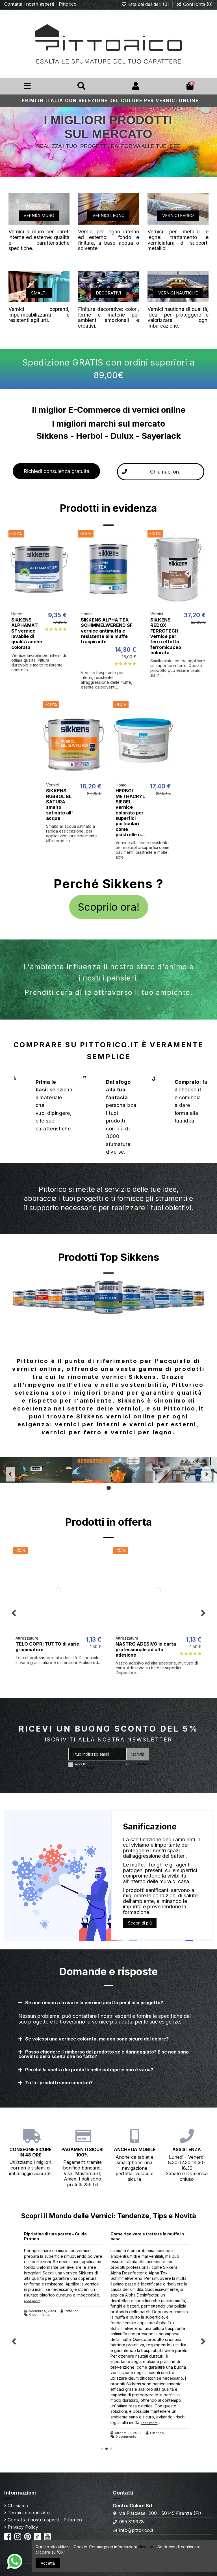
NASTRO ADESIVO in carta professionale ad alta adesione (146, 1649)
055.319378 (131, 2522)
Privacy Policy (23, 2527)
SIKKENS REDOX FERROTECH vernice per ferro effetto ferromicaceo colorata (165, 636)
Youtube (56, 2534)
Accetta (48, 2563)
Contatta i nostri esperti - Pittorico (40, 4)
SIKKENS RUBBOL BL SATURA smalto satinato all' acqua (59, 804)
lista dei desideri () (145, 4)
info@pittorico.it (136, 2530)
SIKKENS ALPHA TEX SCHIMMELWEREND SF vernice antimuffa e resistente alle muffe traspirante (107, 630)
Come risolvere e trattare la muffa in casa (147, 2236)
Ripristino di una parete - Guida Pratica (55, 2236)
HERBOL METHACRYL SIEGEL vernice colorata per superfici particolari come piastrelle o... (130, 812)
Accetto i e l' (112, 1766)
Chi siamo (18, 2505)
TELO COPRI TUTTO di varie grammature (47, 1646)
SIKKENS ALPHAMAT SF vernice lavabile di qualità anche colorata (26, 633)
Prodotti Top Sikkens (108, 1257)
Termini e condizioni (29, 2512)
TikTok (44, 2534)
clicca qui (146, 2546)
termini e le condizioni (107, 1764)
